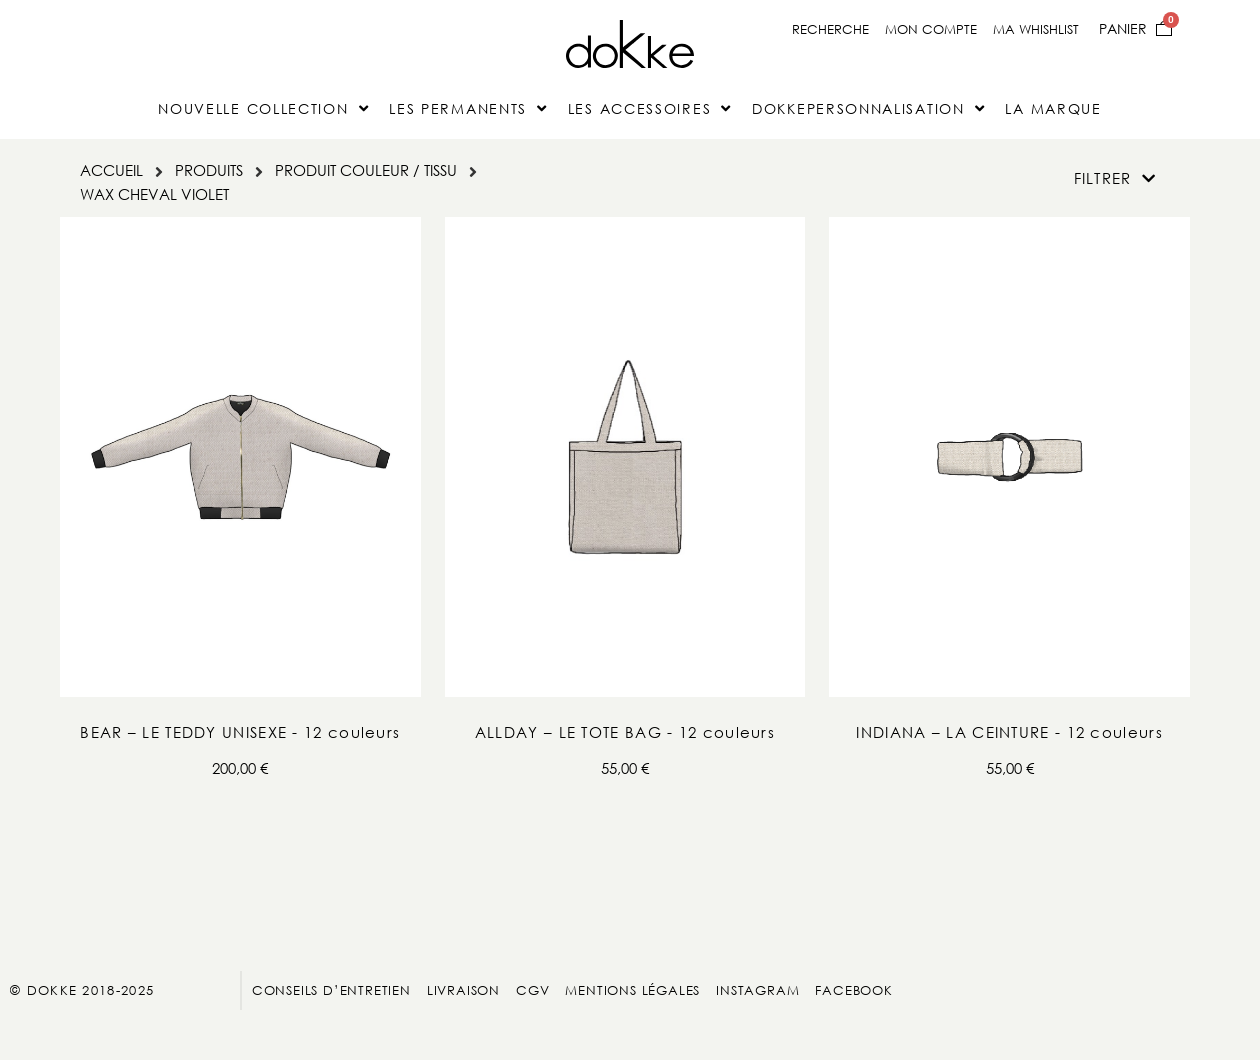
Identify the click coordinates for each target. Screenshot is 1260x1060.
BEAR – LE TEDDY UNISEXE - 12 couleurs (240, 732)
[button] (1115, 178)
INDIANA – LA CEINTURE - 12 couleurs (1009, 732)
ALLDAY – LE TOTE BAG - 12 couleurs (625, 732)
